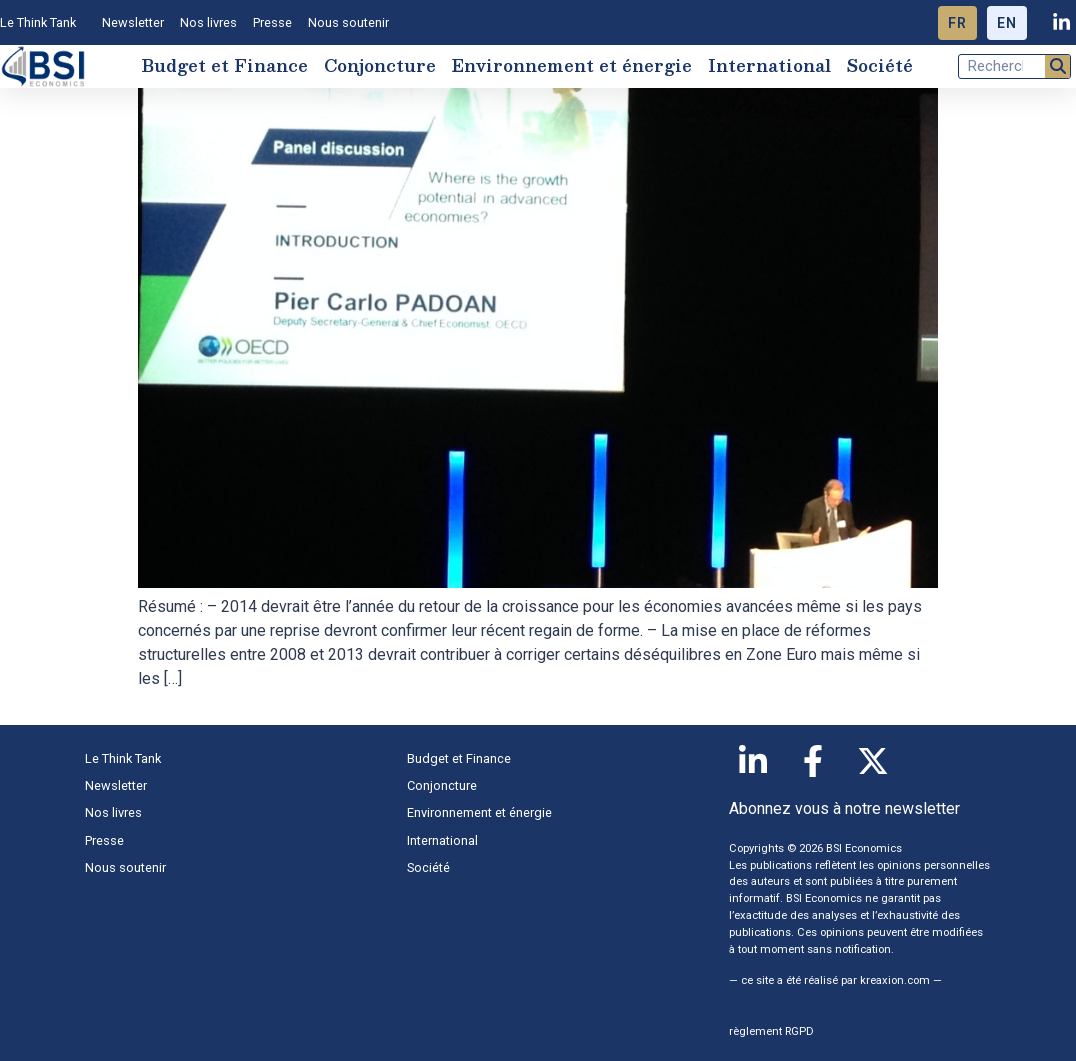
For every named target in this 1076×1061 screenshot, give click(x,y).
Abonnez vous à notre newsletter (844, 808)
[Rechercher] (1057, 66)
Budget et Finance (224, 65)
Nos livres (208, 22)
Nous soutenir (348, 22)
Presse (272, 22)
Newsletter (133, 22)
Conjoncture (380, 65)
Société (880, 65)
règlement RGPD (771, 1031)
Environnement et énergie (572, 65)
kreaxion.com (895, 980)
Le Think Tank (43, 23)
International (769, 65)
